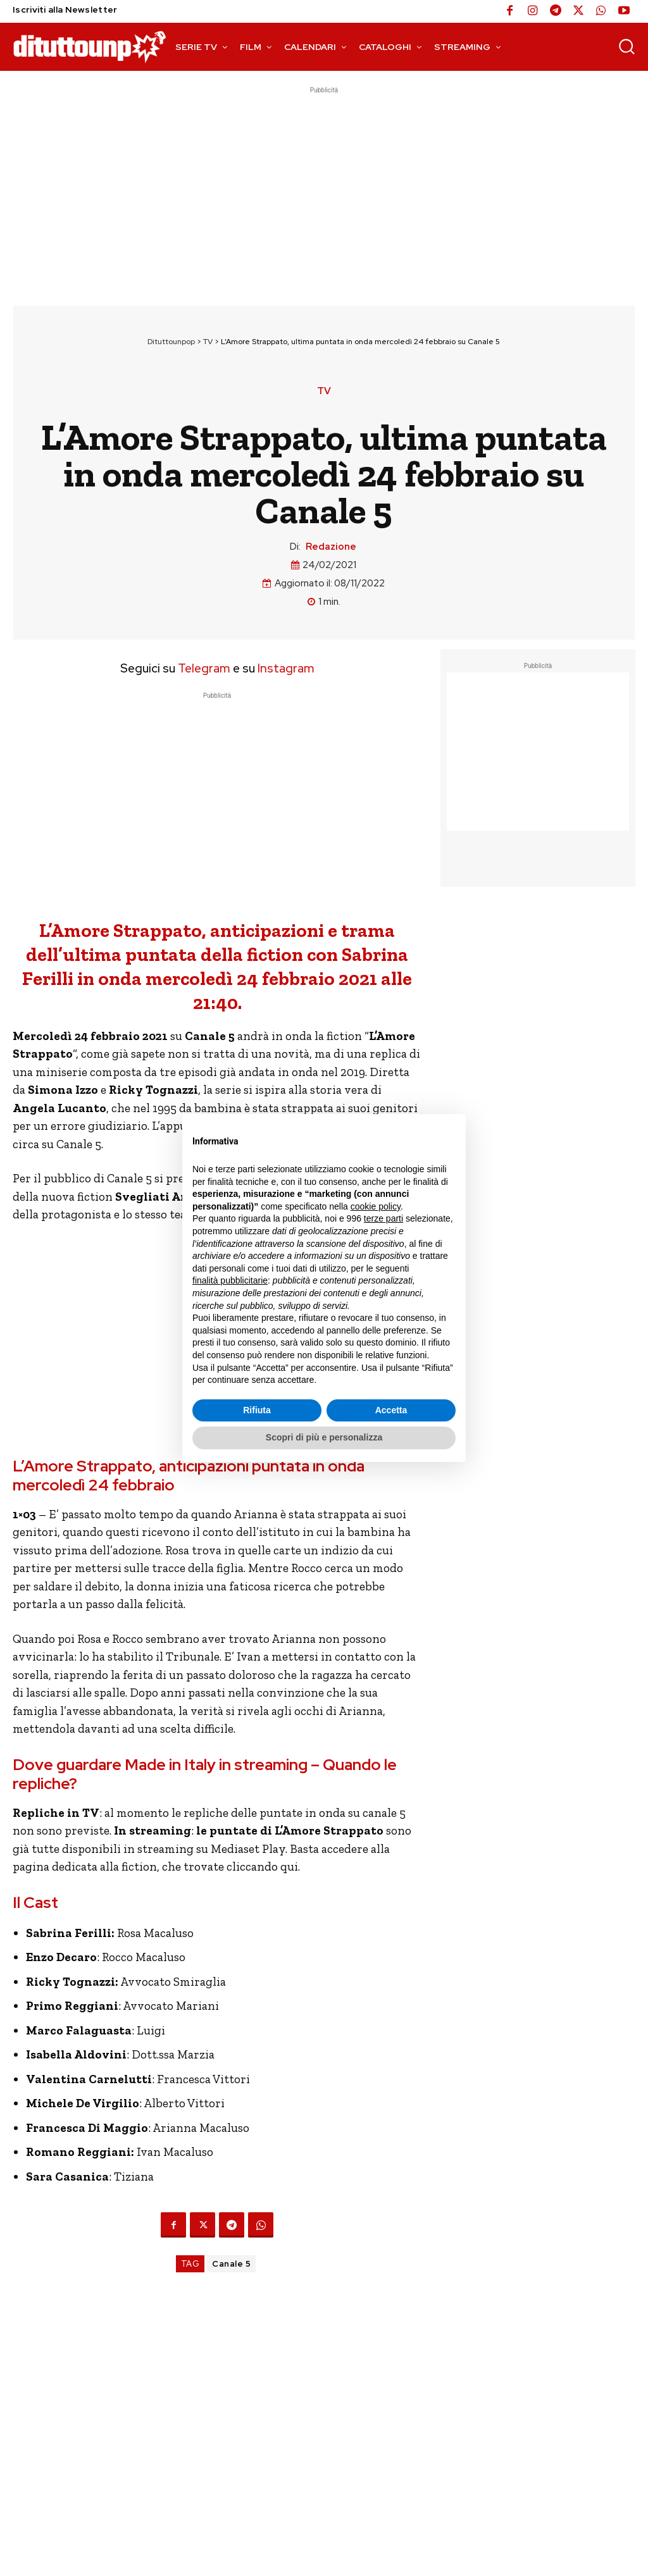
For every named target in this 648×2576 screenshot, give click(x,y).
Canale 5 (231, 2263)
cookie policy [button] (376, 1206)
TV (208, 342)
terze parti (383, 1218)
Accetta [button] (391, 1410)
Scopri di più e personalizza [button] (324, 1437)
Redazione (331, 546)
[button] (626, 46)
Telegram (202, 668)
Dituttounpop (171, 342)
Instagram (286, 668)
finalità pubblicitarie (230, 1280)
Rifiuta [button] (257, 1410)
